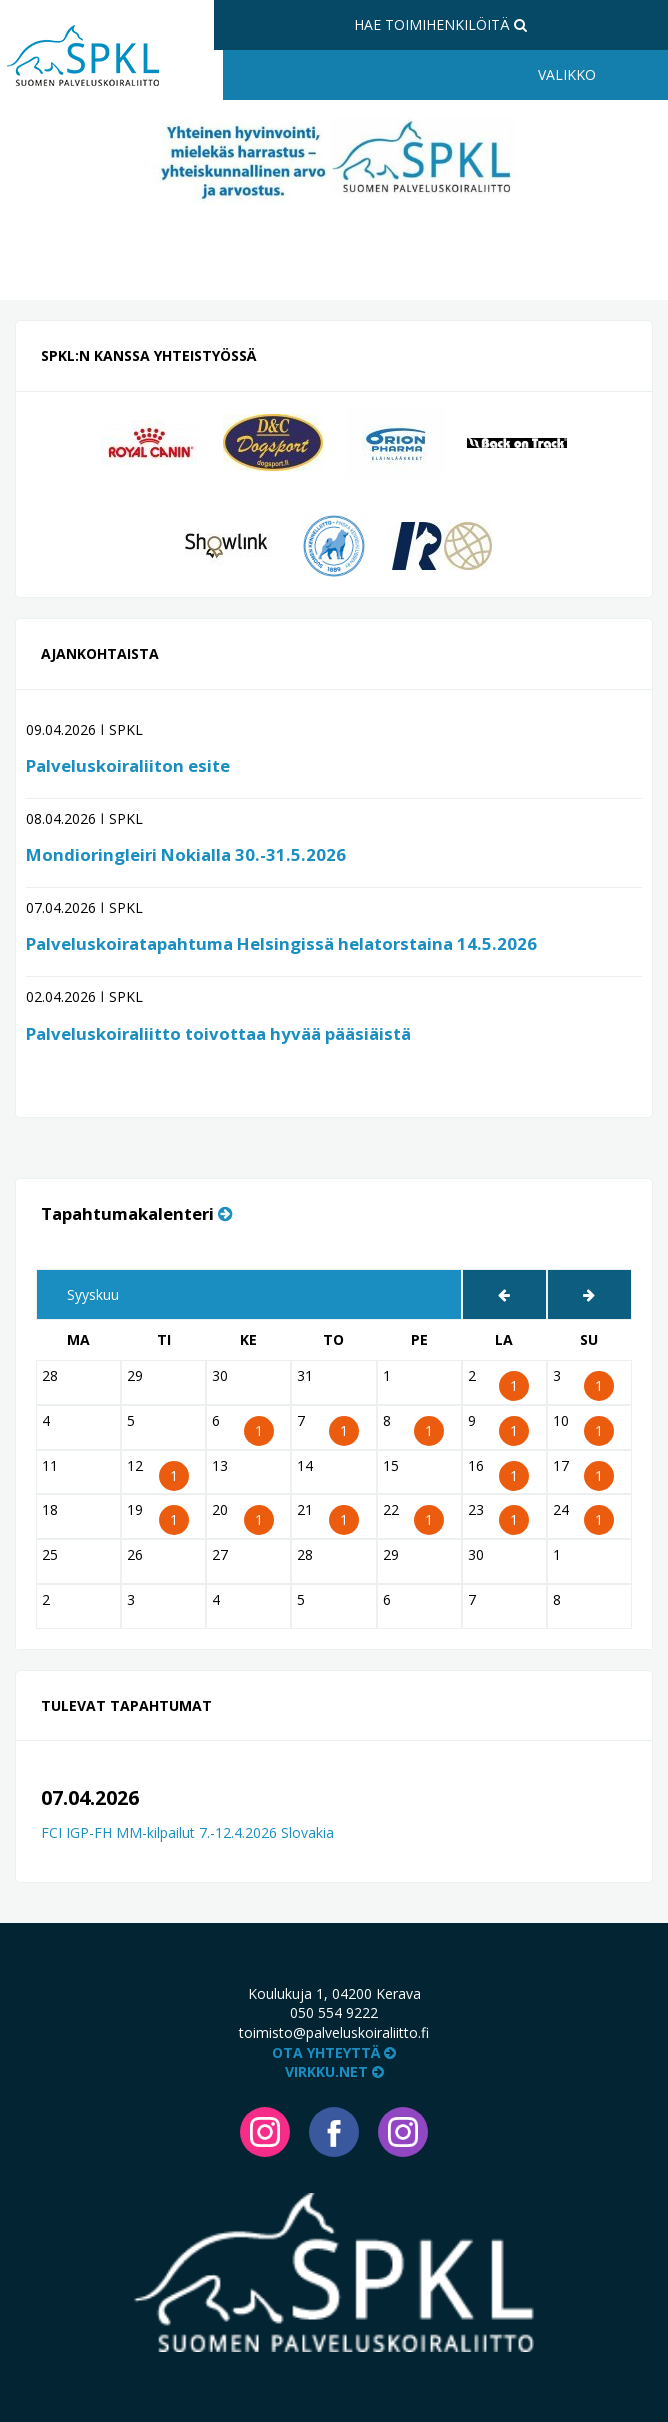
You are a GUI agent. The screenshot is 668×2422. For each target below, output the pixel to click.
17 (578, 1470)
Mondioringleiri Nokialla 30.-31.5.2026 (186, 854)
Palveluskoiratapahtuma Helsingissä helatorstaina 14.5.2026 (281, 943)
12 (152, 1470)
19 (152, 1514)
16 (493, 1470)
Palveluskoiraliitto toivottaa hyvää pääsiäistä (218, 1033)
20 (237, 1514)
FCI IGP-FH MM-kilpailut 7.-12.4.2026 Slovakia (187, 1832)
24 (578, 1514)
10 (578, 1425)
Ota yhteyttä (334, 2052)
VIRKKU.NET (334, 2071)
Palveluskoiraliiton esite (128, 765)
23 (493, 1514)
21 (322, 1514)
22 (408, 1514)
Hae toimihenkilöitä (440, 24)
